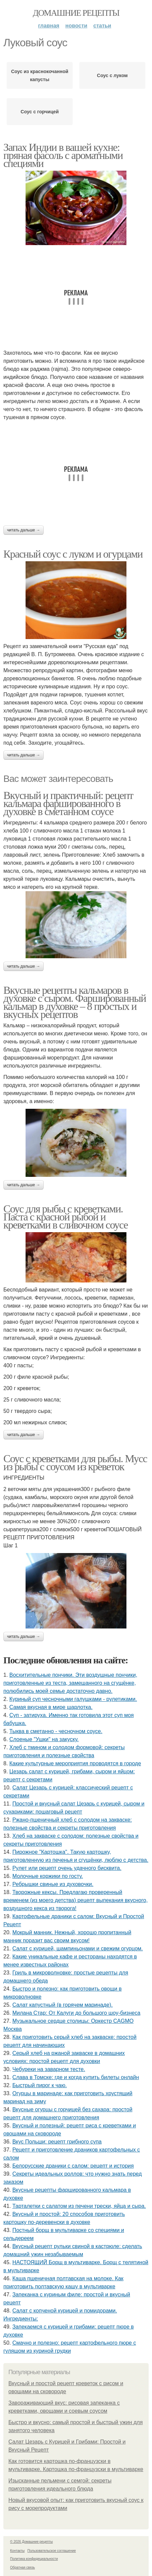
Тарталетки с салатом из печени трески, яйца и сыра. (79, 2206)
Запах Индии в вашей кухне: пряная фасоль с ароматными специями (63, 155)
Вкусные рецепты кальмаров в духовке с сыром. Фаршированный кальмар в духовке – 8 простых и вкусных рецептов (74, 1002)
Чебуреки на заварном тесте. (48, 2069)
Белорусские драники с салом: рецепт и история (73, 2166)
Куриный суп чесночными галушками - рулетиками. (73, 1699)
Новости (76, 25)
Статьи (102, 25)
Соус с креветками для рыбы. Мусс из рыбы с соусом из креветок (75, 1462)
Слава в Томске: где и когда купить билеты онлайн (75, 2077)
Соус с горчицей (40, 111)
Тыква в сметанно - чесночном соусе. (56, 1731)
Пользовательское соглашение (52, 2551)
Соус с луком (112, 75)
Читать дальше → (23, 530)
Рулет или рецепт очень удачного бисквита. (66, 1868)
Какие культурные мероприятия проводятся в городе (75, 1763)
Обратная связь (22, 2567)
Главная (48, 25)
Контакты (17, 2551)
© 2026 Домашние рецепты (31, 2541)
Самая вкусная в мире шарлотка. (50, 1707)
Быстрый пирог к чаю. (39, 2085)
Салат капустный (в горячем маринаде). (62, 2005)
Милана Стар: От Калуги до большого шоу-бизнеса (76, 2013)
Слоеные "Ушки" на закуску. (44, 1739)
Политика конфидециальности (34, 2559)
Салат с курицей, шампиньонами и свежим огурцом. (77, 1948)
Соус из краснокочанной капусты (39, 75)
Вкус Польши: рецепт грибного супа (57, 2141)
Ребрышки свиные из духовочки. (52, 1884)
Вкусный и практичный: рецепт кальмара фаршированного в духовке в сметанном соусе (68, 803)
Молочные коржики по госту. (47, 1876)
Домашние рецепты (76, 13)
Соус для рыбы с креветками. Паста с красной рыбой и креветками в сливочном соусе (65, 1217)
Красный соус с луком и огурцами (73, 554)
